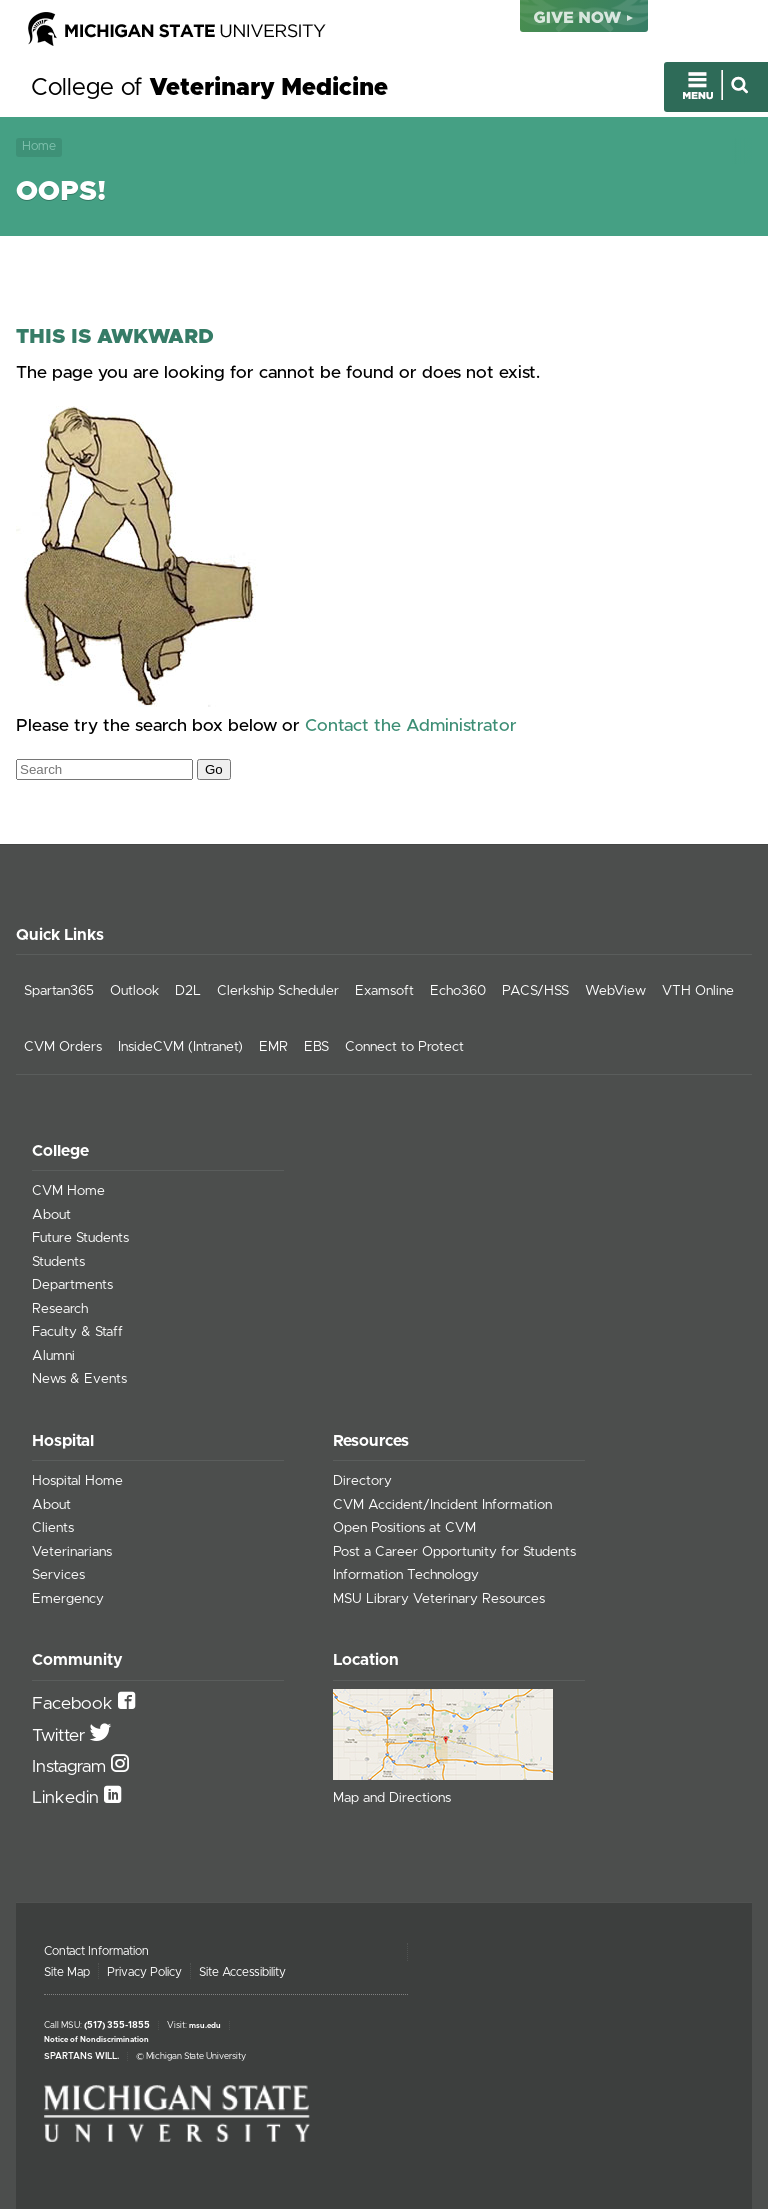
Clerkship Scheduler (278, 991)
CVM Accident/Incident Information (442, 1505)
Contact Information (96, 1951)
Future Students (80, 1238)
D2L (188, 991)
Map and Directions (392, 1798)
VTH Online (698, 991)
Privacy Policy (144, 1972)
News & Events (79, 1379)
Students (58, 1262)
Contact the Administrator (411, 726)
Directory (362, 1481)
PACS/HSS (535, 991)
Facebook (75, 1704)
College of (209, 88)
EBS (316, 1047)
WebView (615, 991)
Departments (72, 1285)
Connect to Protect (404, 1047)
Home (39, 146)
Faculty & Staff (77, 1332)
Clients (53, 1528)
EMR (273, 1047)
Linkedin (68, 1798)
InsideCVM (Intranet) (180, 1047)
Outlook (134, 991)
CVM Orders (63, 1047)
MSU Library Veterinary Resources (439, 1599)
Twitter (61, 1736)
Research (60, 1309)
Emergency (68, 1599)
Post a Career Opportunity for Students (454, 1552)
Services (58, 1575)
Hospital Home (77, 1481)
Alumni (53, 1356)
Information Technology (406, 1575)
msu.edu (205, 2026)
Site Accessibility (242, 1972)
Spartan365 (59, 991)
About (51, 1215)
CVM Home (68, 1191)
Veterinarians (72, 1552)
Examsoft (384, 991)
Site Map (67, 1972)
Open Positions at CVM (404, 1528)
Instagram (71, 1767)
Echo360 (458, 991)
